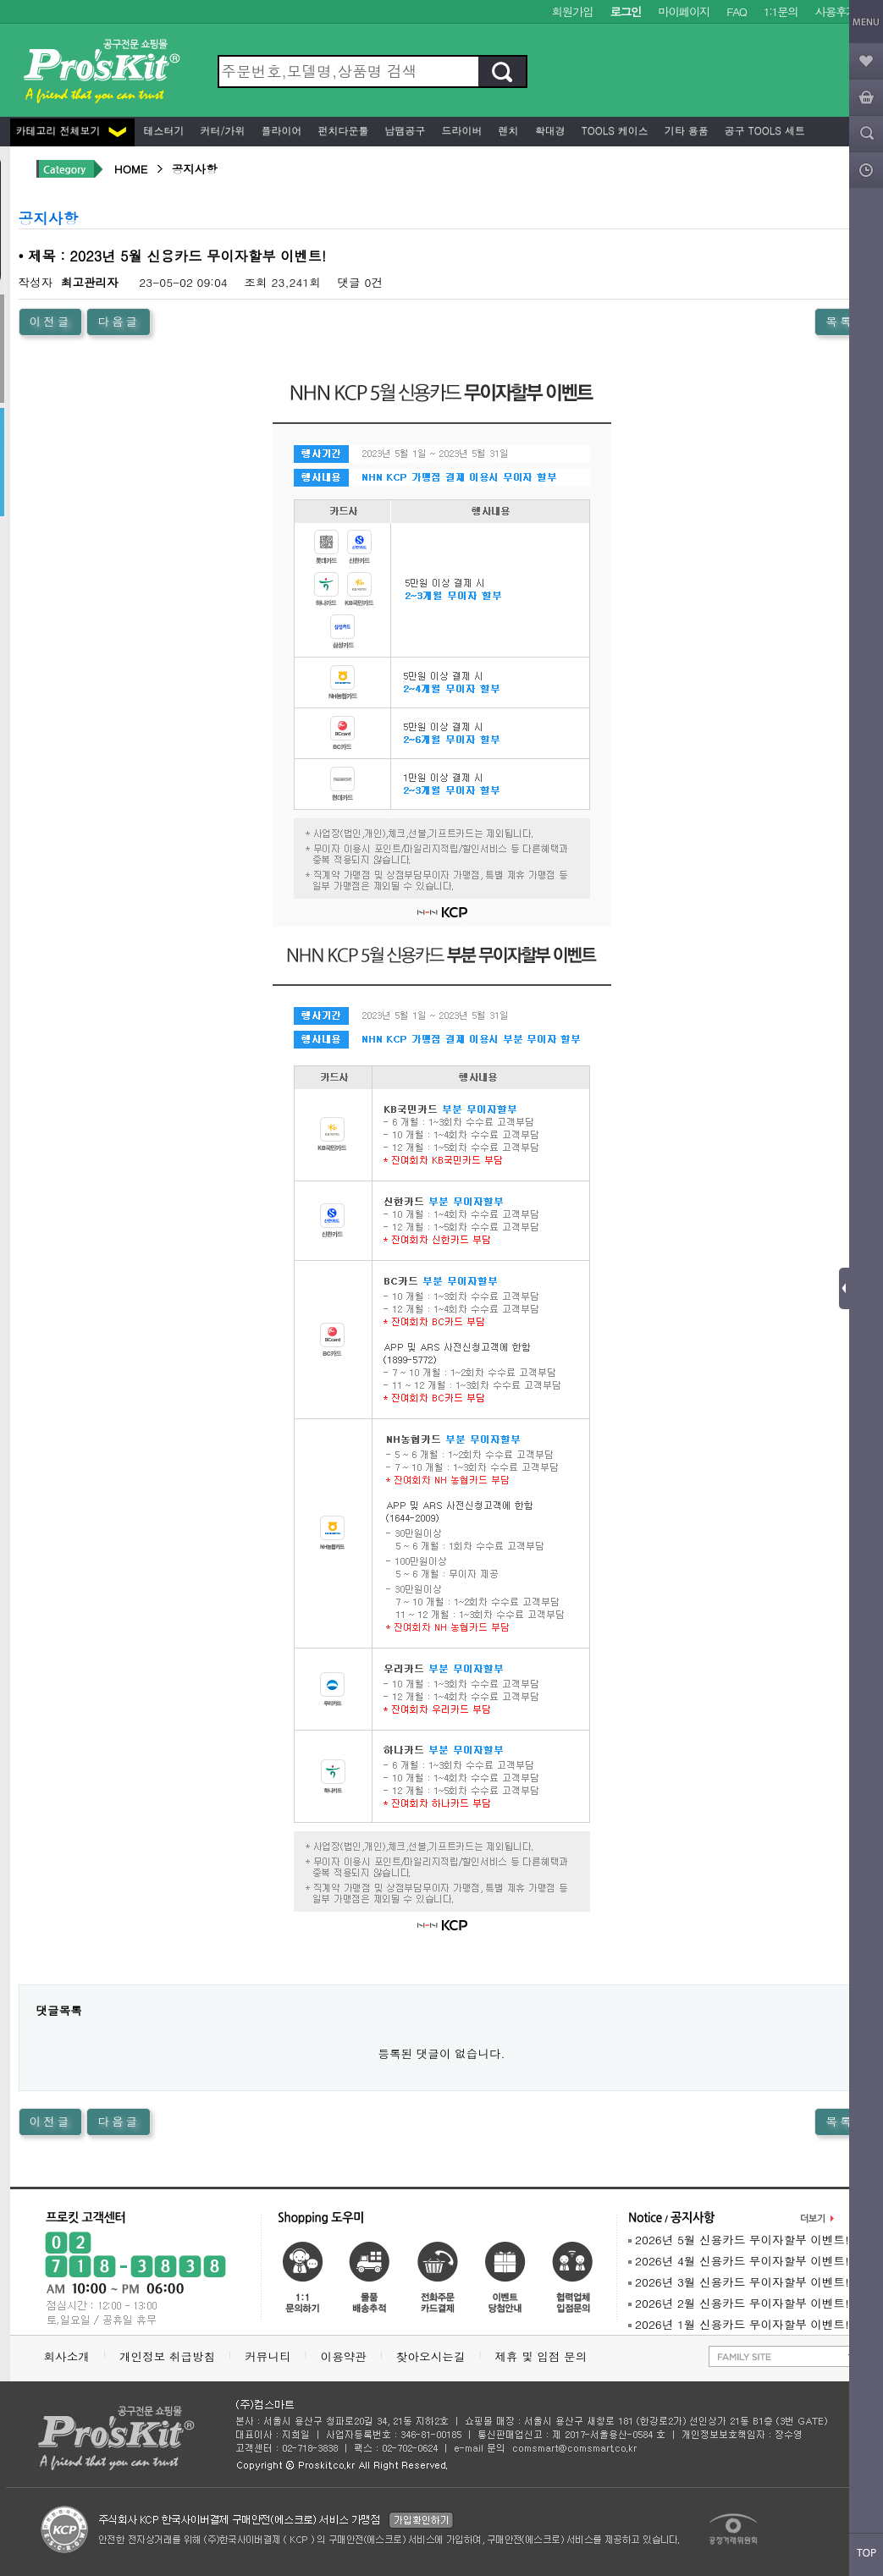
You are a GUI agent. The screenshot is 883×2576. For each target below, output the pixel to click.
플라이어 (280, 130)
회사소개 (67, 2356)
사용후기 (836, 11)
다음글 (118, 321)
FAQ (736, 11)
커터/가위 (221, 130)
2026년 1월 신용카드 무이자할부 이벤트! (738, 2324)
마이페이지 (683, 11)
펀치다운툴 (342, 130)
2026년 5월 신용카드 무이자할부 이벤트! (738, 2240)
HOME (131, 169)
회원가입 (572, 11)
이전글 (51, 321)
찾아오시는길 (431, 2356)
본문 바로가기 (0, 0)
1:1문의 (781, 11)
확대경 (549, 130)
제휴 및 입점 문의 (544, 2356)
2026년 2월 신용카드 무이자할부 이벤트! (738, 2303)
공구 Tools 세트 (763, 130)
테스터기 (163, 130)
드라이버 (461, 130)
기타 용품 (685, 130)
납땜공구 (404, 130)
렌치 (507, 130)
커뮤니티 (267, 2356)
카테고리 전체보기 (71, 130)
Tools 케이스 (613, 130)
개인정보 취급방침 (167, 2356)
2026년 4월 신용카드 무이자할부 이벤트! (738, 2261)
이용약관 (344, 2356)
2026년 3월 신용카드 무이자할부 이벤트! (738, 2282)
